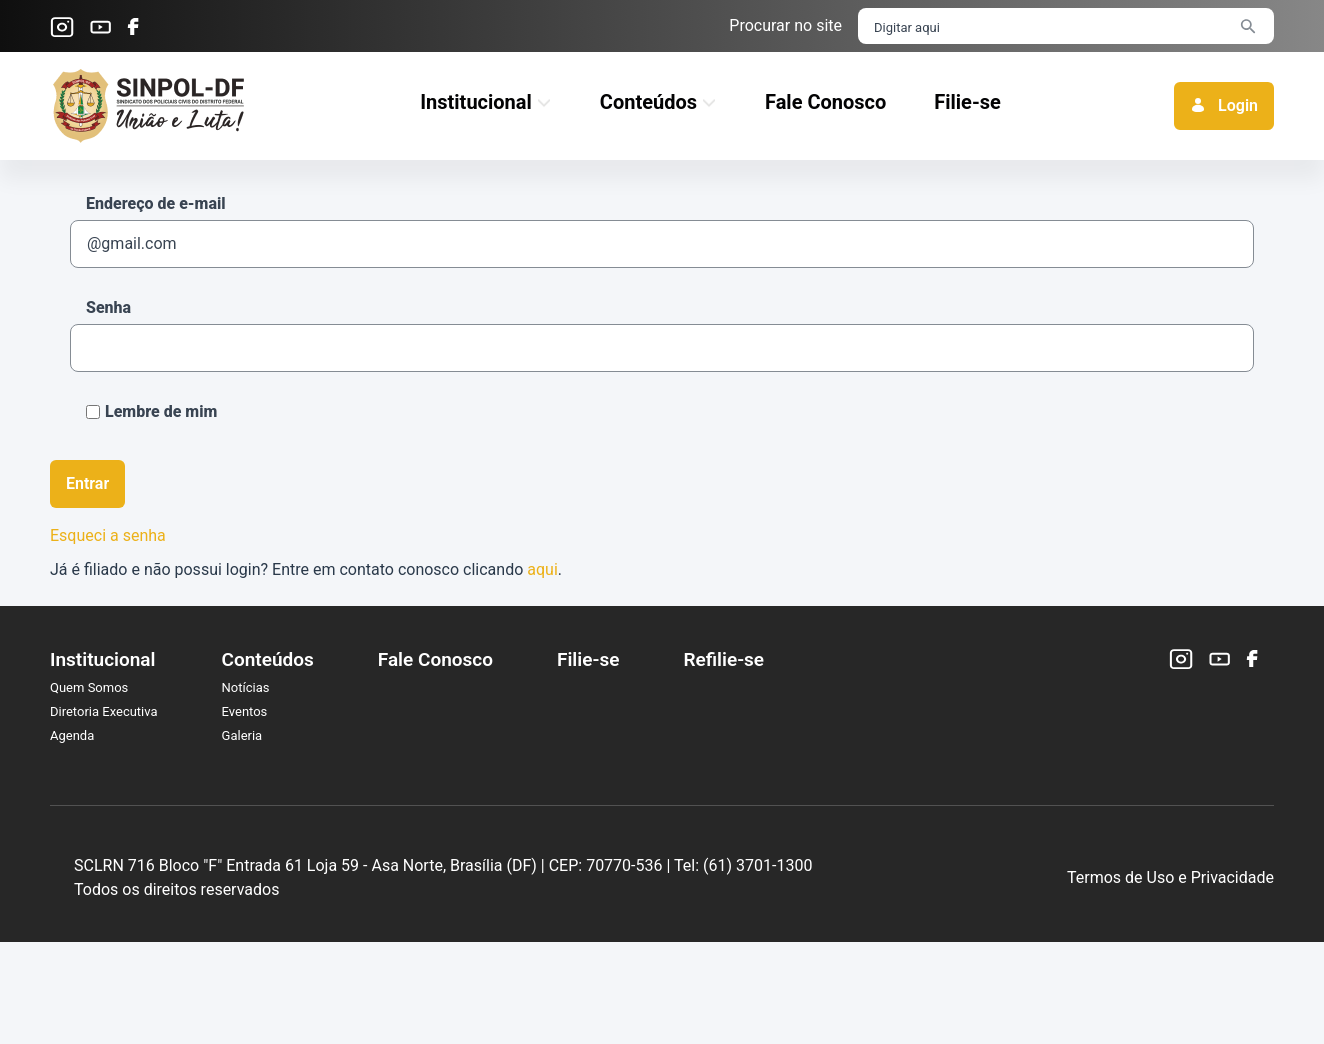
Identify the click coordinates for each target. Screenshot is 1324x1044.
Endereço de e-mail (156, 203)
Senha (108, 307)
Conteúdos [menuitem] (268, 659)
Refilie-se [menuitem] (723, 659)
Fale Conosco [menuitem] (435, 659)
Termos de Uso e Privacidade (1170, 928)
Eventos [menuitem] (245, 711)
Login (1224, 105)
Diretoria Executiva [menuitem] (104, 711)
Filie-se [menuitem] (588, 659)
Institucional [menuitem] (103, 659)
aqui (542, 569)
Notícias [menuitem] (246, 687)
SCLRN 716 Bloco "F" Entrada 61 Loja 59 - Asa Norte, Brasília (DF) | (459, 916)
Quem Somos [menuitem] (89, 687)
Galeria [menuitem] (242, 735)
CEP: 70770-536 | (760, 916)
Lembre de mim (151, 411)
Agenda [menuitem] (72, 735)
